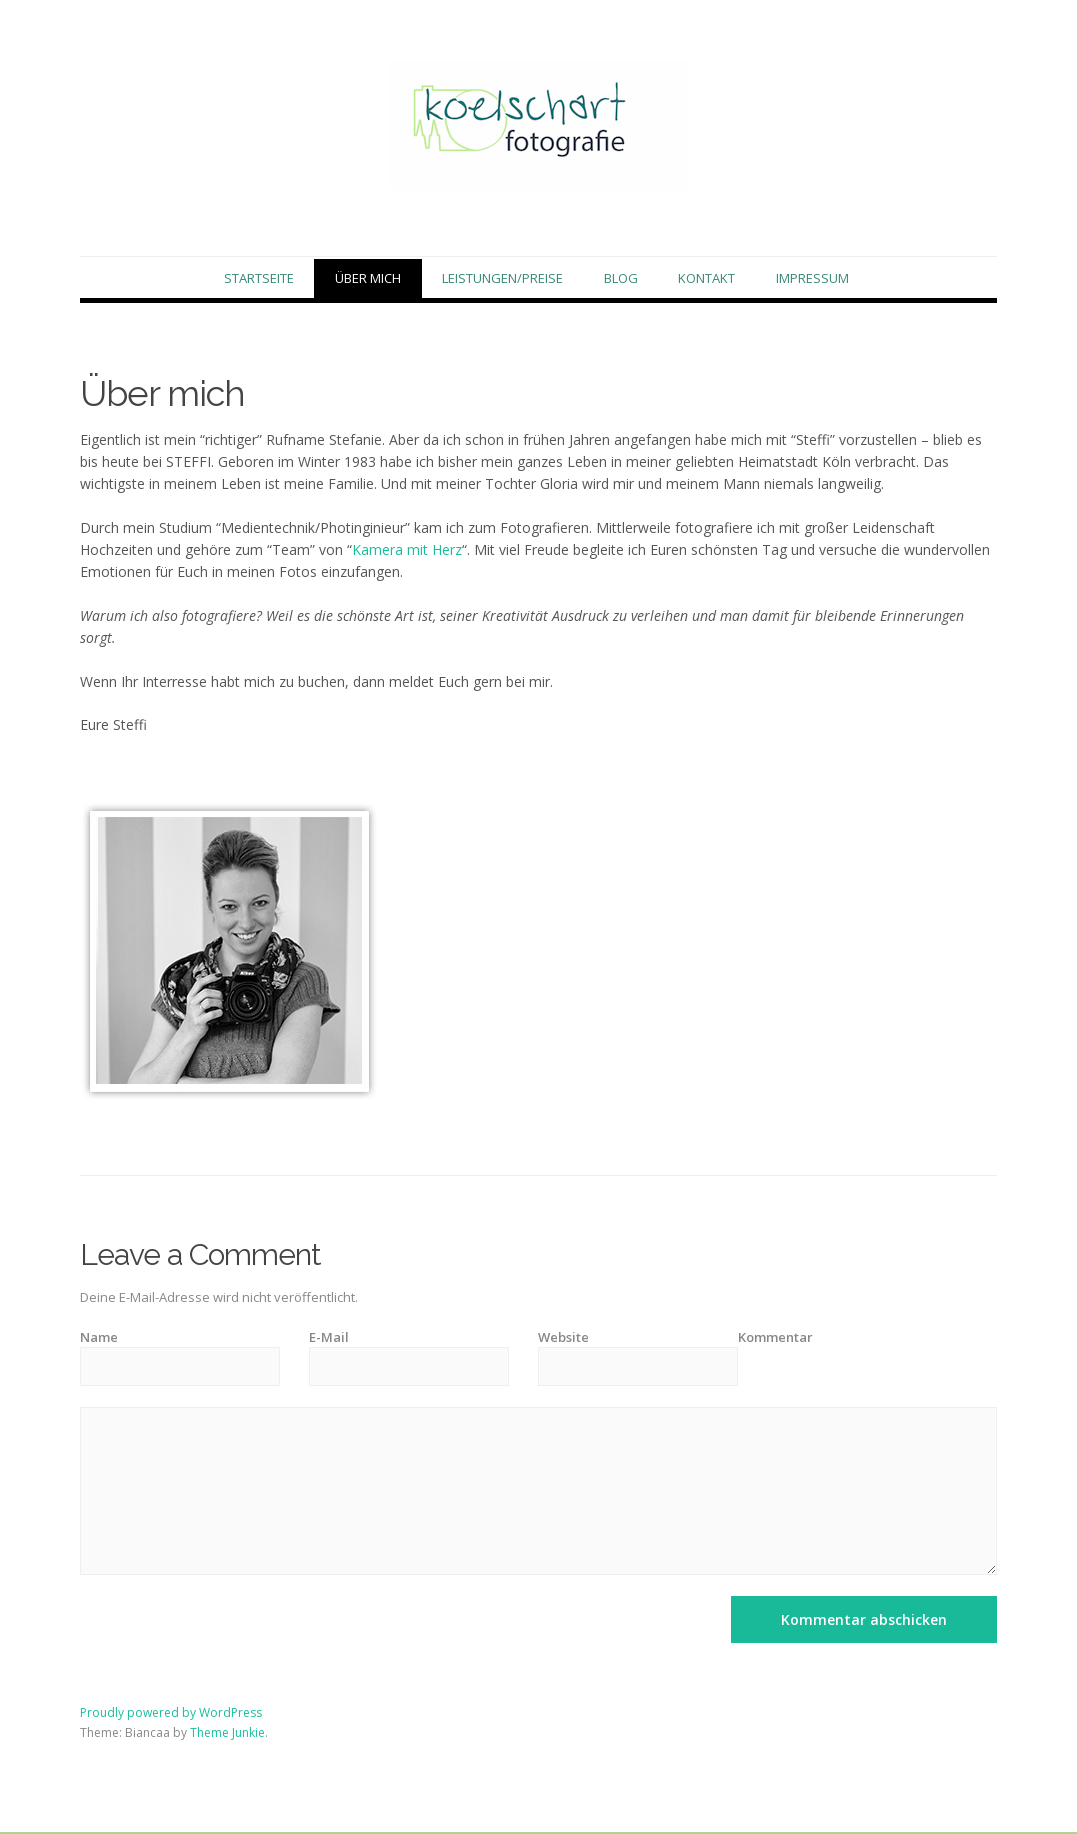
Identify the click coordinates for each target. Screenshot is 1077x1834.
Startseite (259, 279)
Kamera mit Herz (407, 551)
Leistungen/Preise (502, 279)
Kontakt (706, 279)
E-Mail (329, 1338)
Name (99, 1338)
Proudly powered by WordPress (171, 1714)
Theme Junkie (227, 1733)
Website (563, 1338)
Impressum (812, 279)
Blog (621, 279)
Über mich (368, 279)
